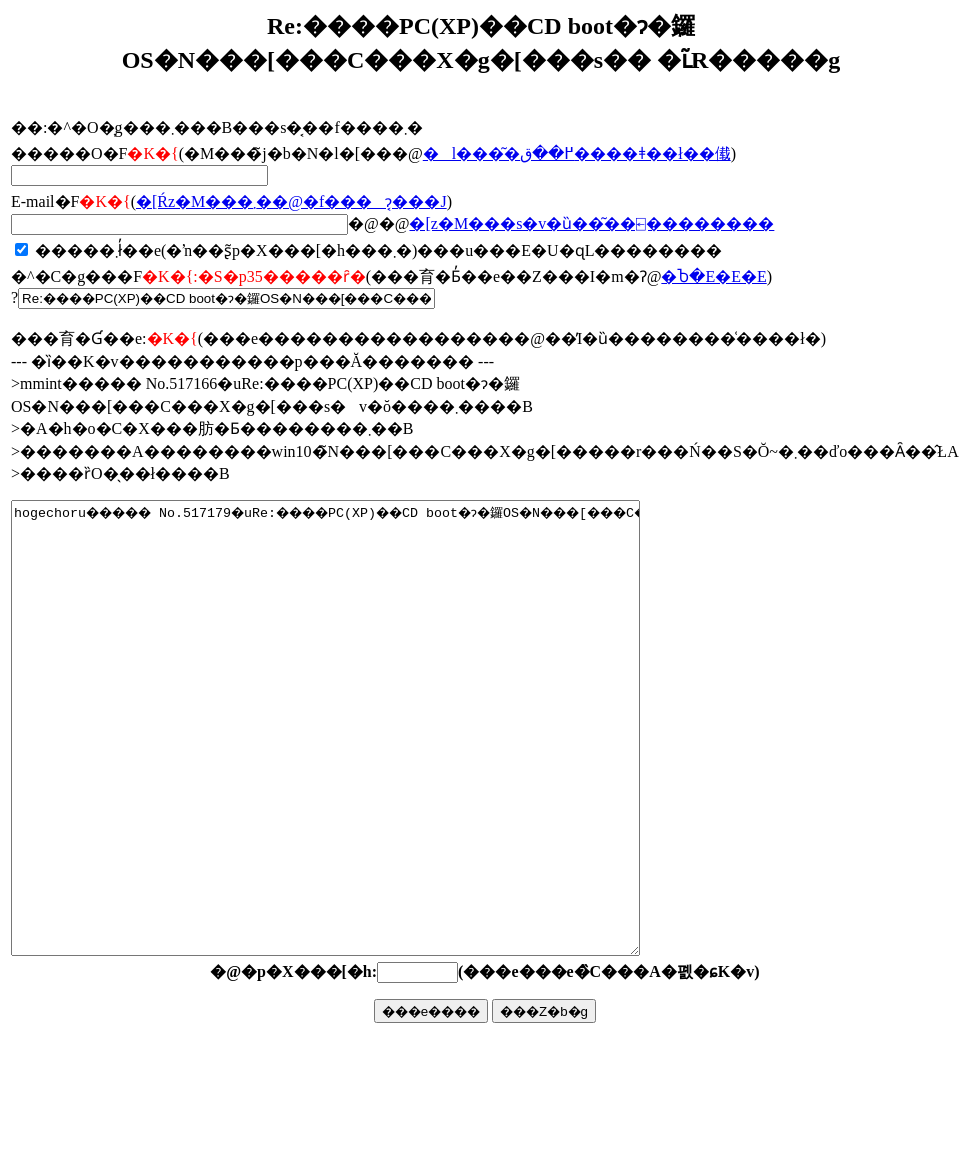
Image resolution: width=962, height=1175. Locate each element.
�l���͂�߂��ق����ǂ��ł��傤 (577, 153)
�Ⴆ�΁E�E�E (713, 276)
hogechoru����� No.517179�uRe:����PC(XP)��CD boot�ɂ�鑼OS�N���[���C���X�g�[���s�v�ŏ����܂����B (363, 773)
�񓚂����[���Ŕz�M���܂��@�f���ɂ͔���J (291, 201)
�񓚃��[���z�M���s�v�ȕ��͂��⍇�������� (591, 223)
